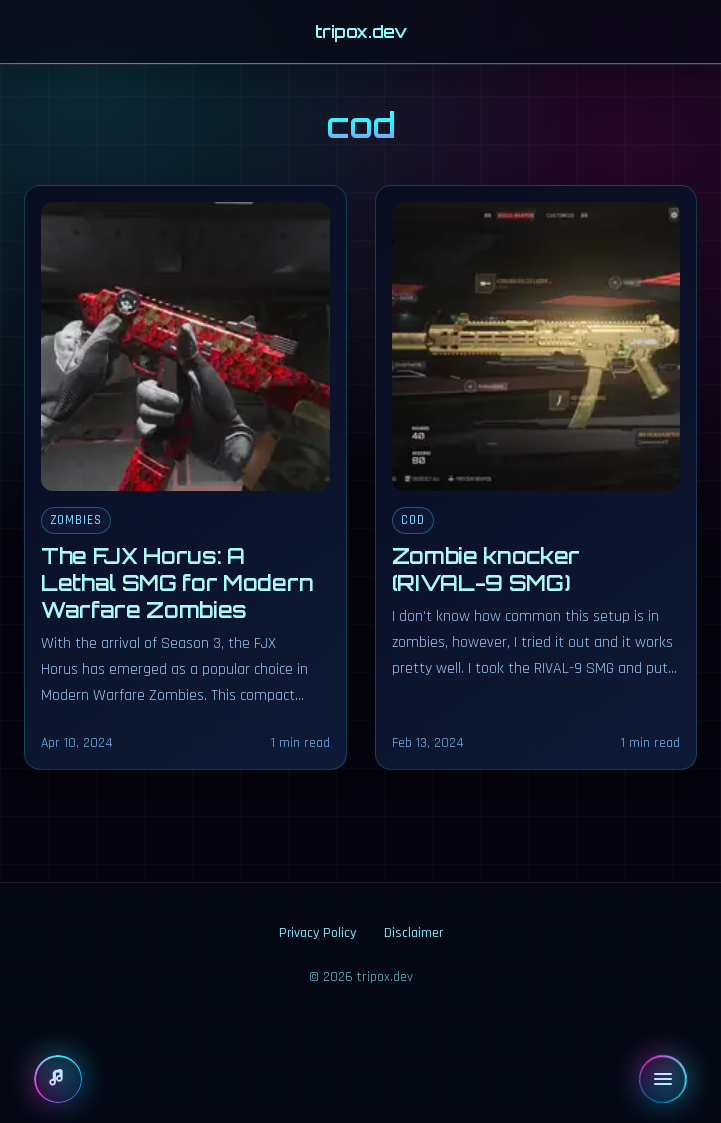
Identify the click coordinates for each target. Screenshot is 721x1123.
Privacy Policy (317, 933)
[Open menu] (663, 1079)
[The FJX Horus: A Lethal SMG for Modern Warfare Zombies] (185, 477)
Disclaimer (413, 933)
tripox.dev (361, 31)
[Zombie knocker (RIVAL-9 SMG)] (536, 477)
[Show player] (58, 1079)
